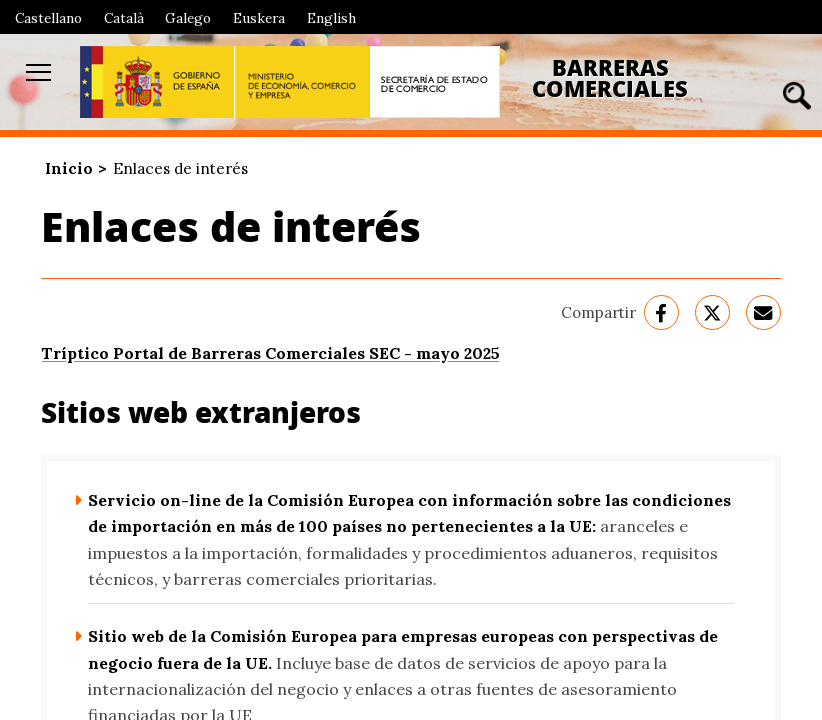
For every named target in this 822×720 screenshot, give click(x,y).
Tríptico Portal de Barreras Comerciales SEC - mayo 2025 (270, 353)
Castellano (48, 18)
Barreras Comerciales (610, 78)
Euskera (259, 18)
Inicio (69, 168)
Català (124, 18)
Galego (188, 18)
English (331, 18)
